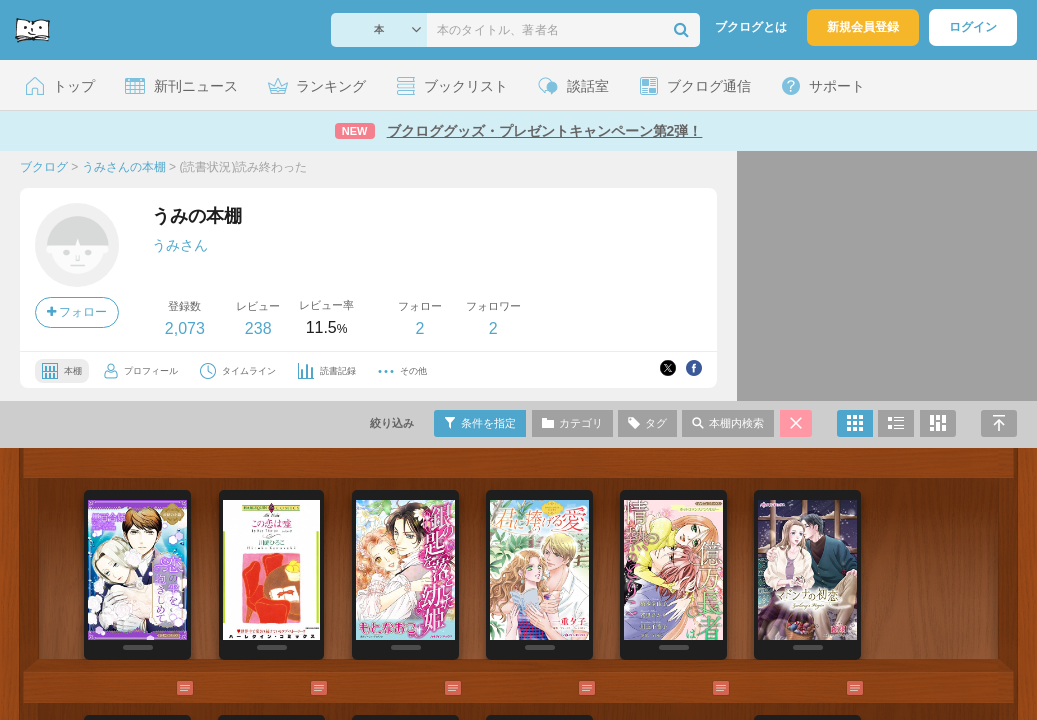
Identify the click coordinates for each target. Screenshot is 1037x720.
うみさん (180, 245)
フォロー (77, 312)
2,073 (185, 328)
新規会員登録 (863, 27)
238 (258, 328)
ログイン (973, 27)
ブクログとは (751, 27)
